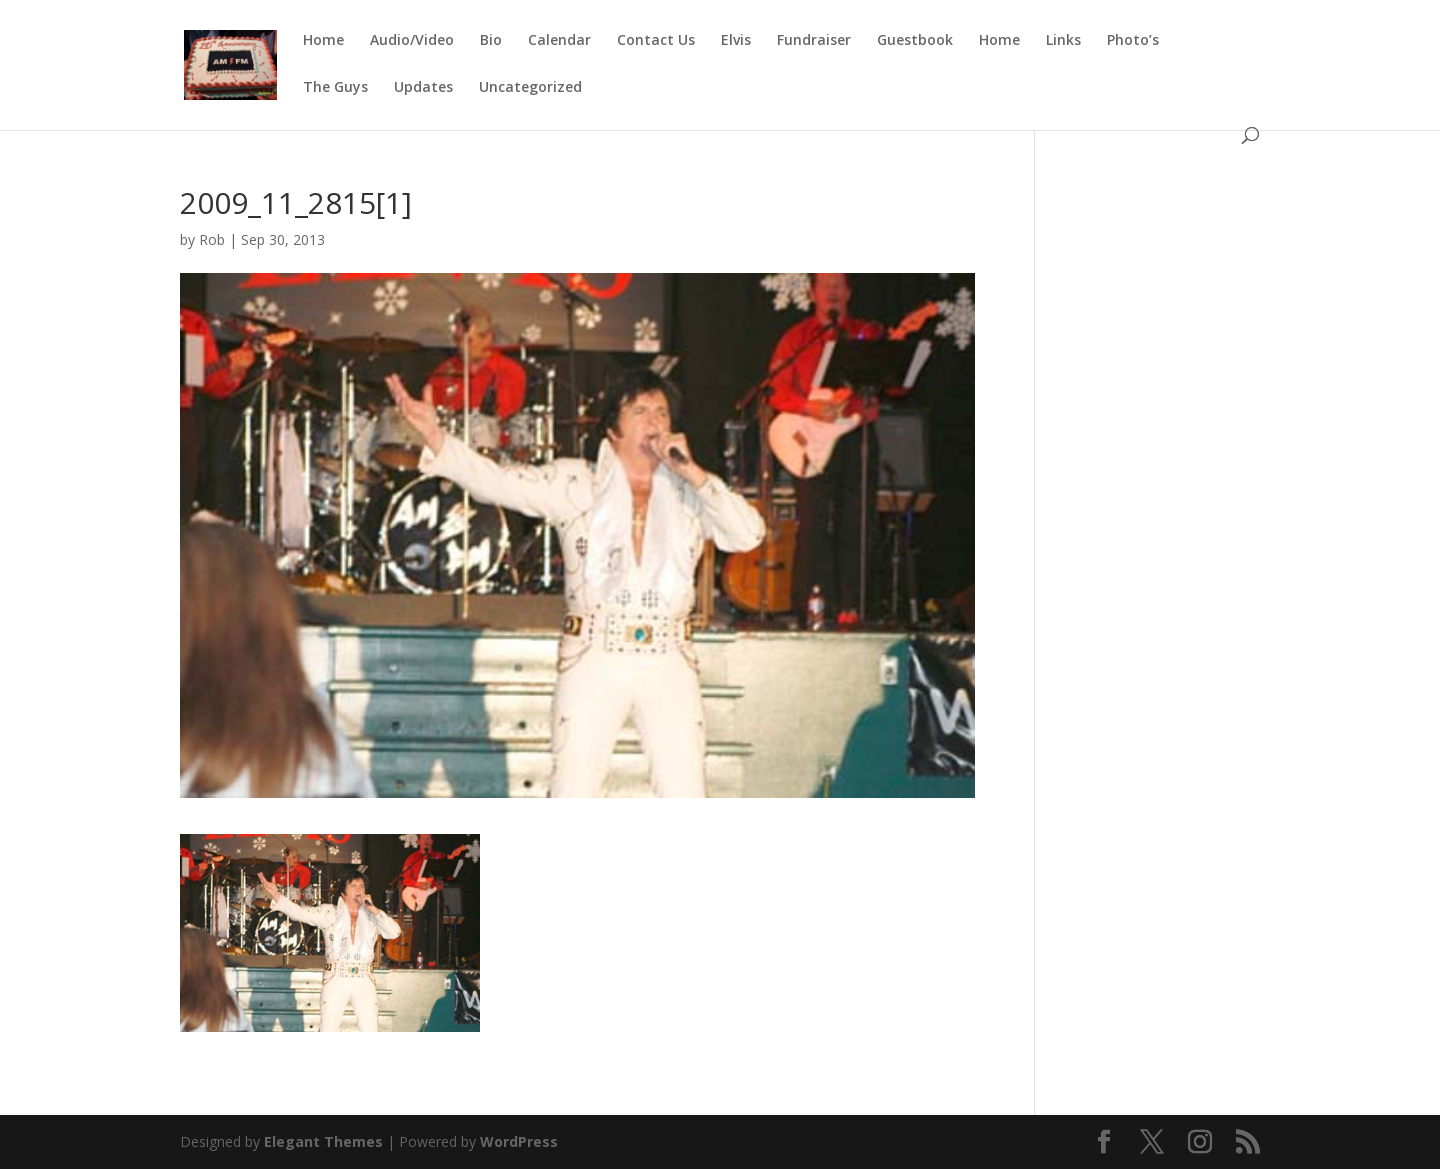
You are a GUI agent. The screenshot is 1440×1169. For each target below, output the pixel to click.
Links (1063, 41)
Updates (423, 88)
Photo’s (1133, 41)
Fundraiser (814, 41)
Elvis (736, 41)
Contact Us (656, 41)
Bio (491, 41)
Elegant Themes (323, 1141)
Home (323, 41)
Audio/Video (412, 41)
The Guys (335, 88)
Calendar (559, 41)
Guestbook (915, 41)
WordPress (519, 1141)
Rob (212, 239)
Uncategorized (530, 88)
